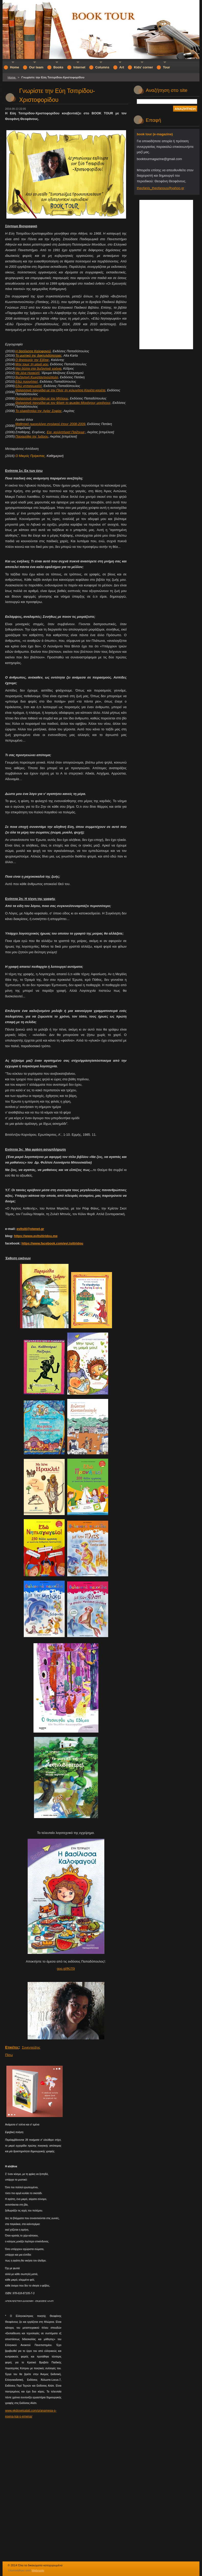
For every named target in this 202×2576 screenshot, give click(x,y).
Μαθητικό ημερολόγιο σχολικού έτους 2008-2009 (50, 424)
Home (12, 77)
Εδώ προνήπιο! (26, 381)
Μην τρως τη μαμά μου (31, 364)
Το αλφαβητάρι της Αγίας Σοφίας (38, 411)
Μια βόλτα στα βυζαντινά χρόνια (38, 368)
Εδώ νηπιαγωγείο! (28, 386)
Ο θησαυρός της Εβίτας (32, 360)
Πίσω (9, 2055)
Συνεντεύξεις (31, 2047)
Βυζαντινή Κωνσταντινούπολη (36, 377)
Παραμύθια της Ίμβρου (31, 436)
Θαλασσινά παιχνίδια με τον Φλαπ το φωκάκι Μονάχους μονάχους (63, 403)
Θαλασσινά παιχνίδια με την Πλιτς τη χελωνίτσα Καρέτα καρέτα (60, 390)
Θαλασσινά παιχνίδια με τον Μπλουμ (41, 398)
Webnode (38, 2570)
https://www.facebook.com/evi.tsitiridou (52, 1243)
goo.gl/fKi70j (66, 1968)
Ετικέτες (12, 2047)
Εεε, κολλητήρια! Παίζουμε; (66, 432)
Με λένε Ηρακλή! (27, 373)
